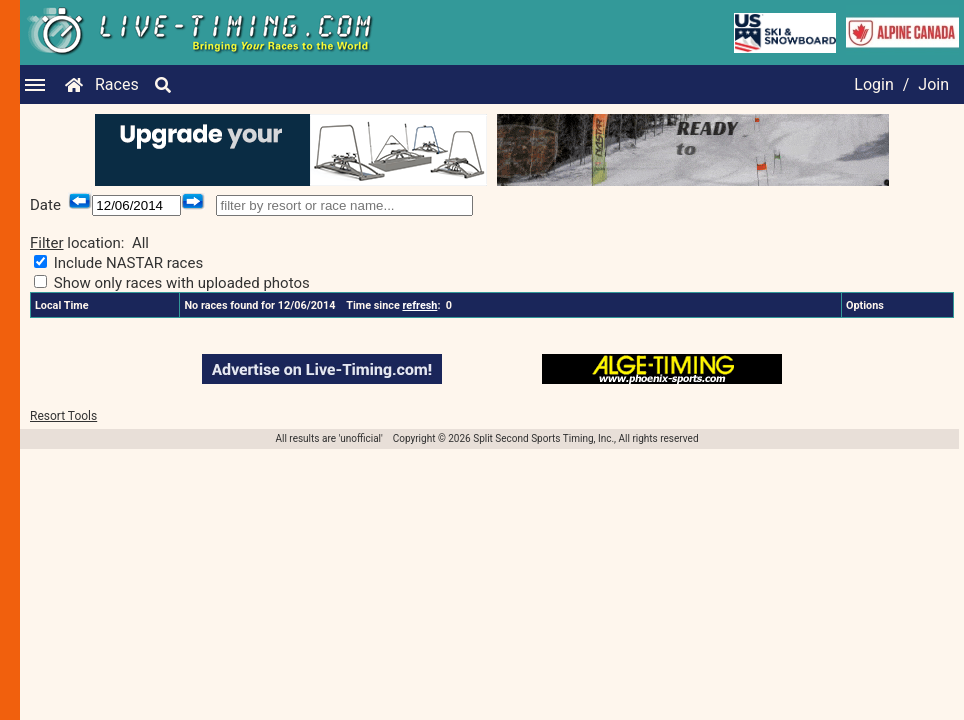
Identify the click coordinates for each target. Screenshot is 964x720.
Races (117, 84)
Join (933, 84)
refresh (419, 305)
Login (873, 84)
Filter (47, 243)
